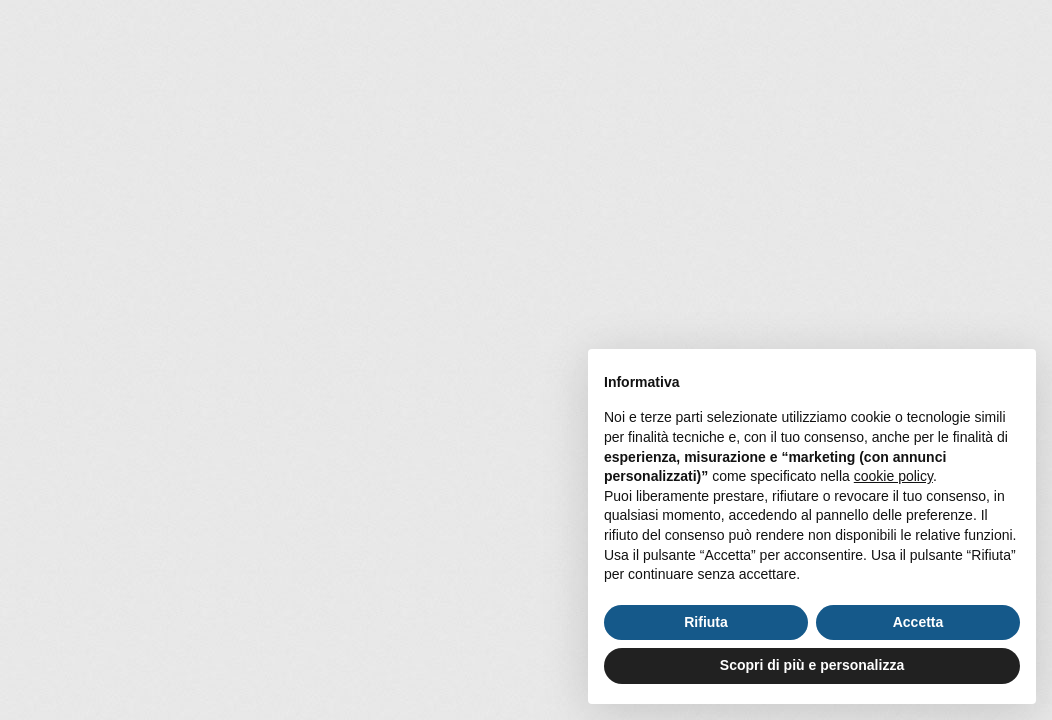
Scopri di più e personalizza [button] (812, 665)
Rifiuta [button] (706, 622)
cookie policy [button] (893, 476)
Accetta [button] (918, 622)
